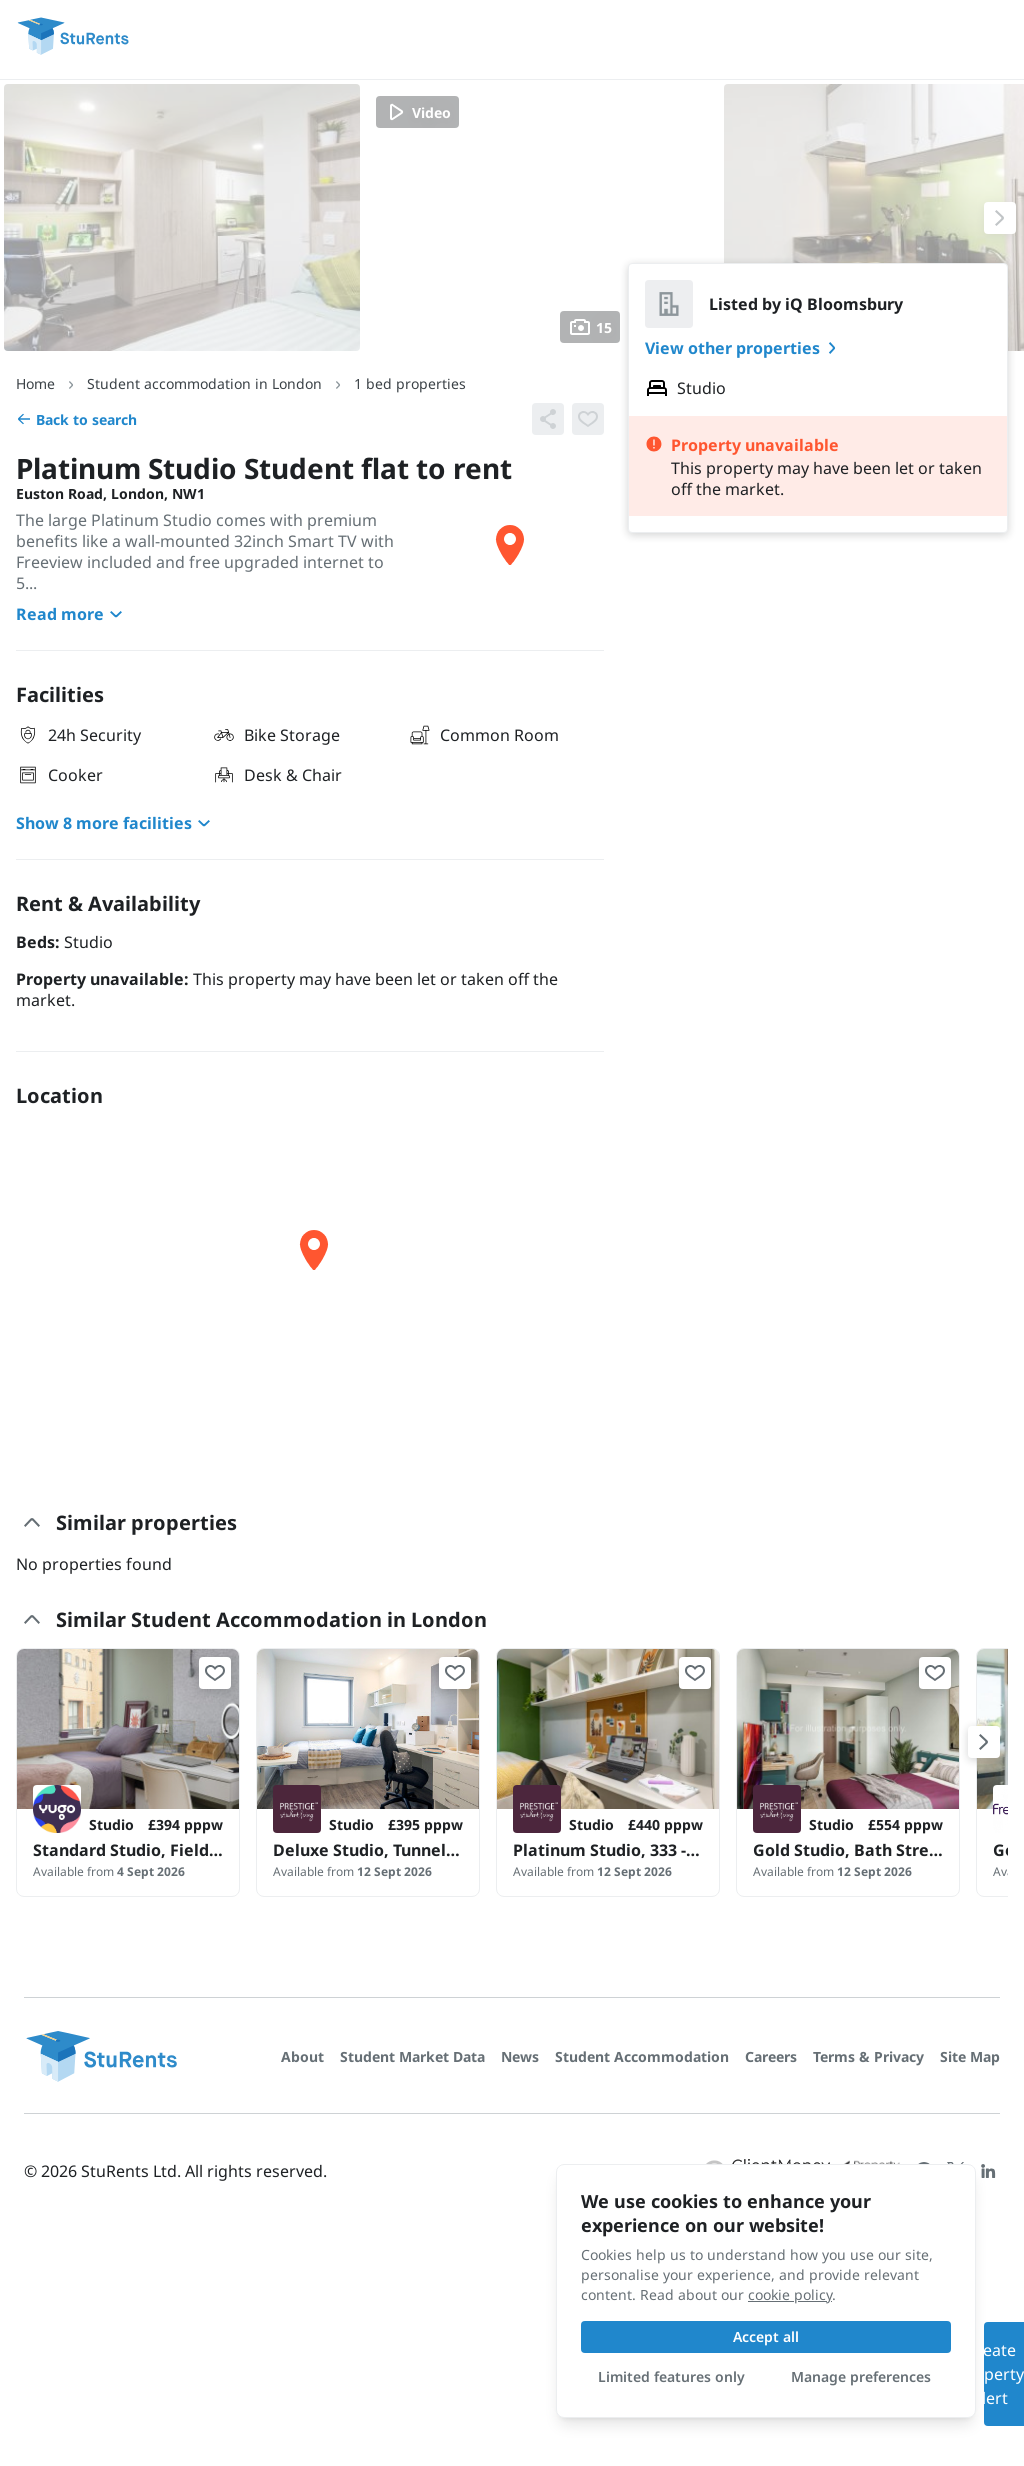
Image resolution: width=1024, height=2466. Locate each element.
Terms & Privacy (868, 2056)
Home (35, 383)
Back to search (76, 419)
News (520, 2056)
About (302, 2056)
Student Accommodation (642, 2056)
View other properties (744, 348)
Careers (771, 2056)
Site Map (970, 2056)
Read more (72, 614)
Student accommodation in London (204, 383)
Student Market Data (412, 2056)
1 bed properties (410, 383)
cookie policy (790, 2294)
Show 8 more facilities (116, 823)
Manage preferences (861, 2376)
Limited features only (671, 2376)
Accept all (766, 2336)
